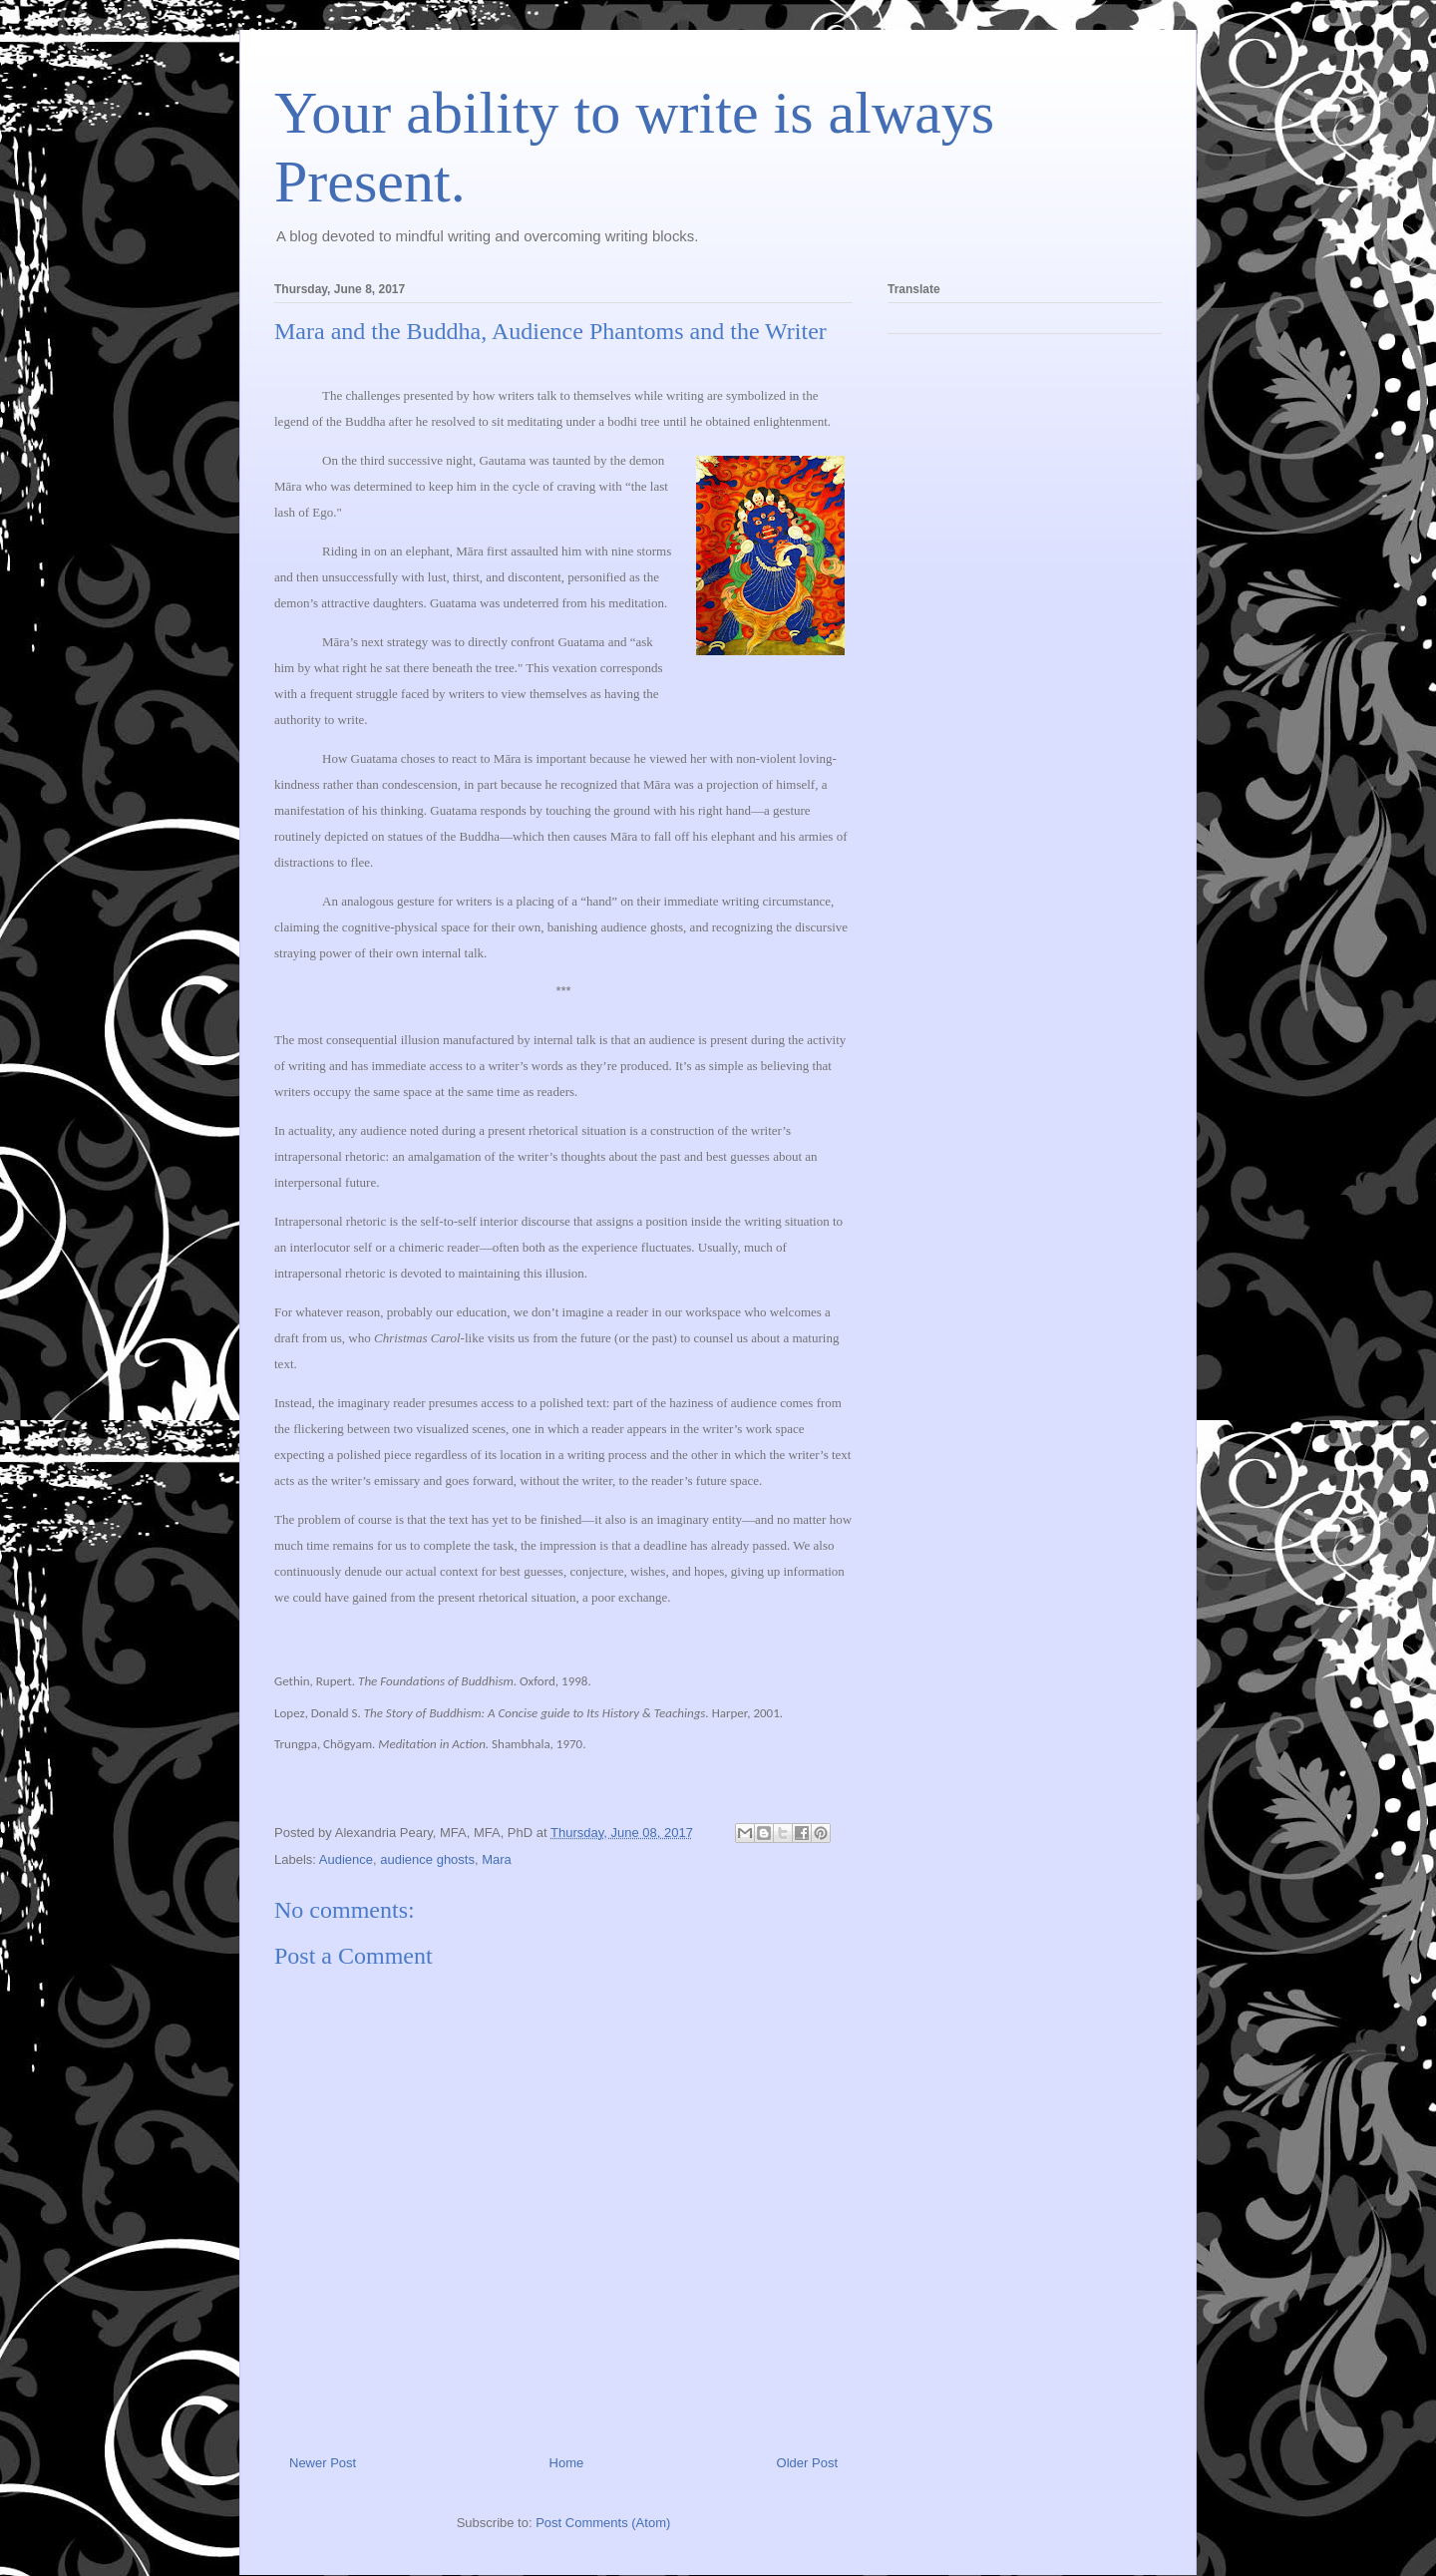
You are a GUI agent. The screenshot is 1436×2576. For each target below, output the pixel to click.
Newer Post (322, 2462)
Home (566, 2462)
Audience (346, 1859)
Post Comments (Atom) (603, 2522)
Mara (497, 1859)
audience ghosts (427, 1859)
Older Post (807, 2462)
